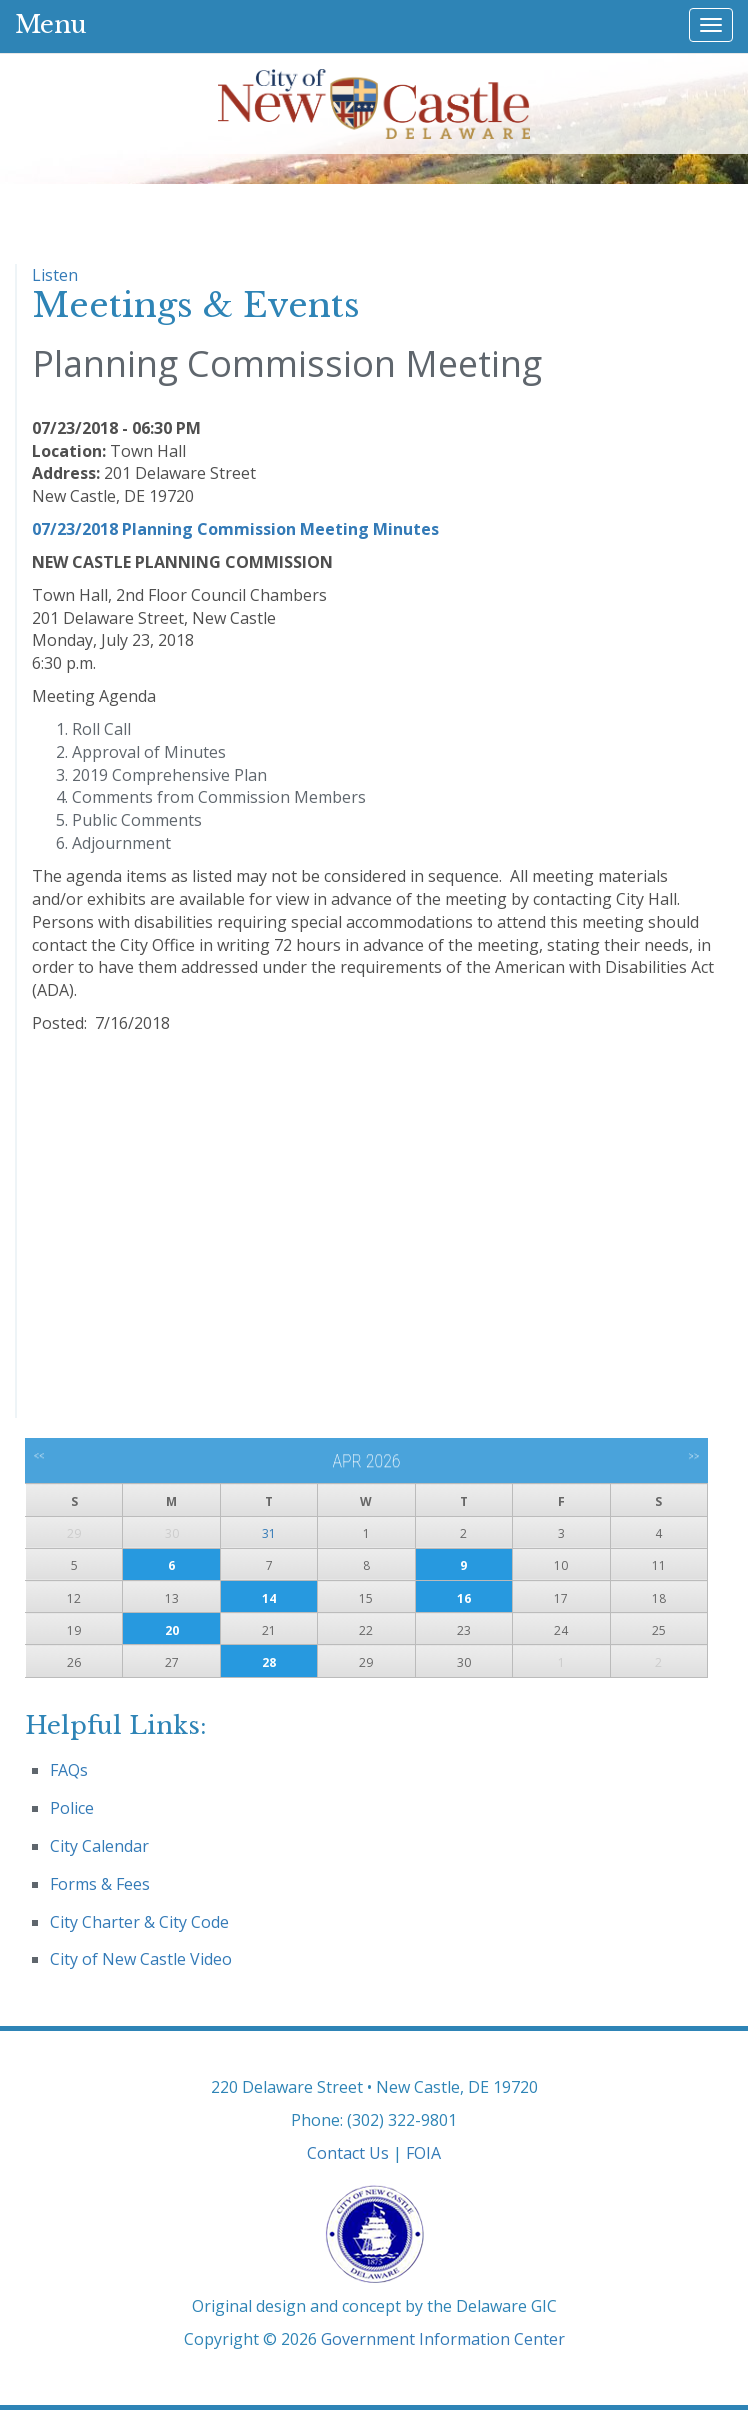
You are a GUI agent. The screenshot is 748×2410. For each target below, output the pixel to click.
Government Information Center (443, 2339)
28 (269, 1662)
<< (39, 1456)
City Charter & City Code (139, 1922)
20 (172, 1630)
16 (464, 1598)
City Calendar (99, 1846)
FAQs (69, 1770)
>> (693, 1456)
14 (269, 1598)
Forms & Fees (100, 1884)
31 (269, 1533)
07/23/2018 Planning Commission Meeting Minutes (235, 529)
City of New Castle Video (141, 1959)
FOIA (423, 2153)
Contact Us (348, 2153)
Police (72, 1808)
